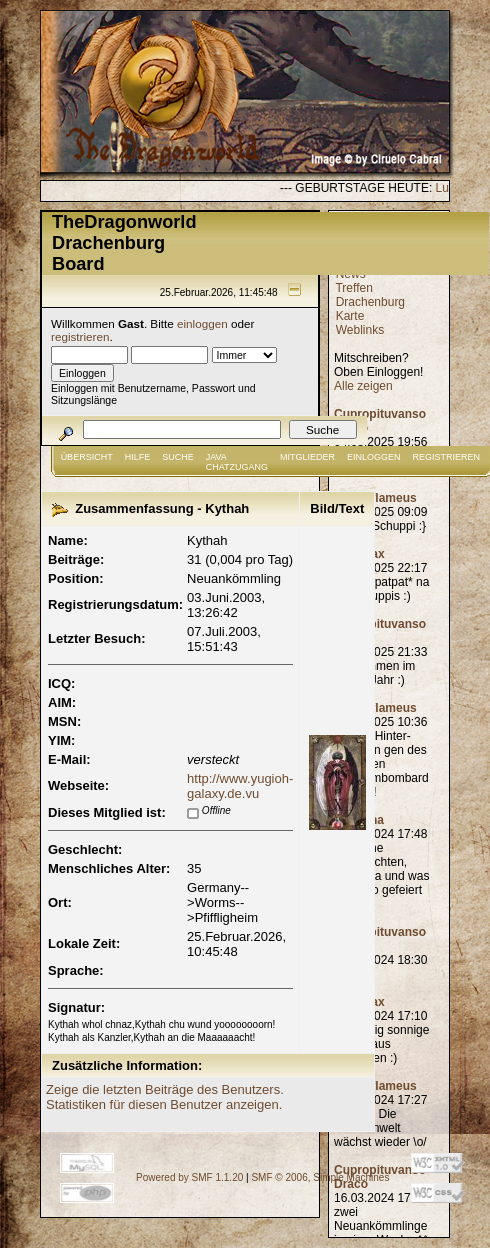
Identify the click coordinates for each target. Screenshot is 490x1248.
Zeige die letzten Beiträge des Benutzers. (165, 1089)
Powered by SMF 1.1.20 (189, 1177)
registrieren (80, 336)
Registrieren (447, 457)
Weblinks (360, 330)
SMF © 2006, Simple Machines (320, 1177)
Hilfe (138, 457)
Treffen (353, 288)
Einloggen (374, 457)
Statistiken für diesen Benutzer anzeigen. (164, 1104)
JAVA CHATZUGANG (237, 462)
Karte (350, 316)
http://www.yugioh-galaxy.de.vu (240, 786)
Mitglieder (307, 457)
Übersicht (87, 457)
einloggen (202, 323)
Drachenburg (370, 302)
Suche (178, 457)
